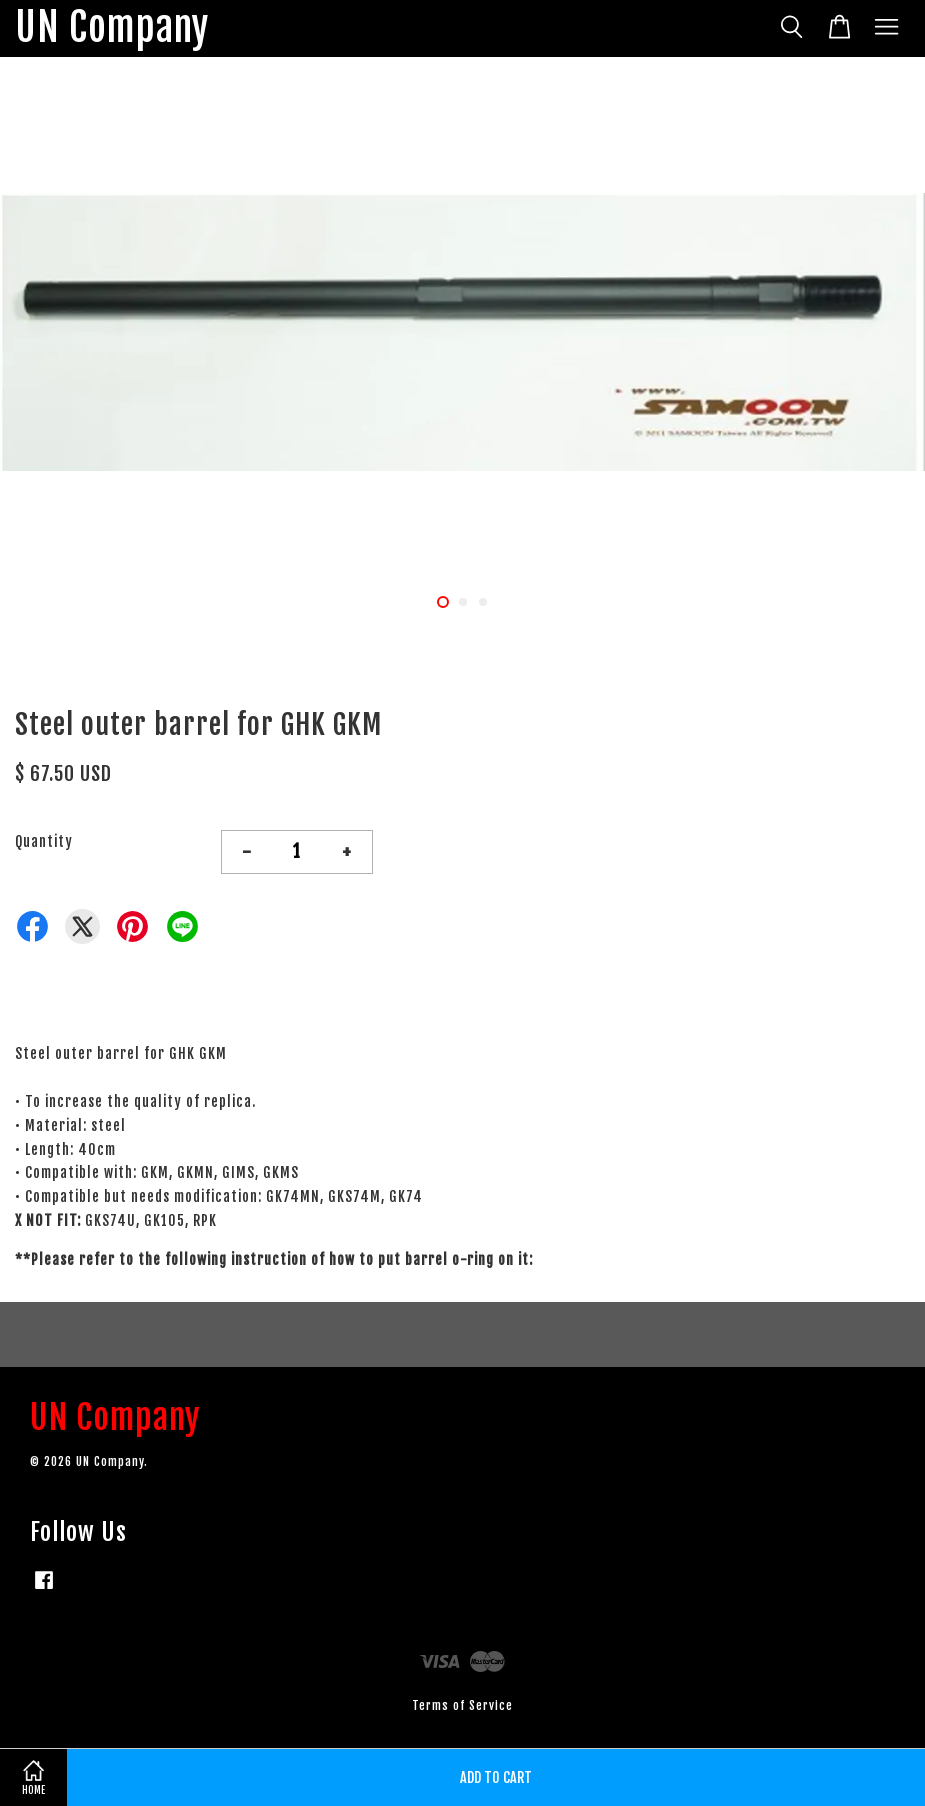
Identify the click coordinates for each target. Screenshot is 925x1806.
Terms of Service (462, 1705)
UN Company (112, 28)
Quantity (44, 841)
